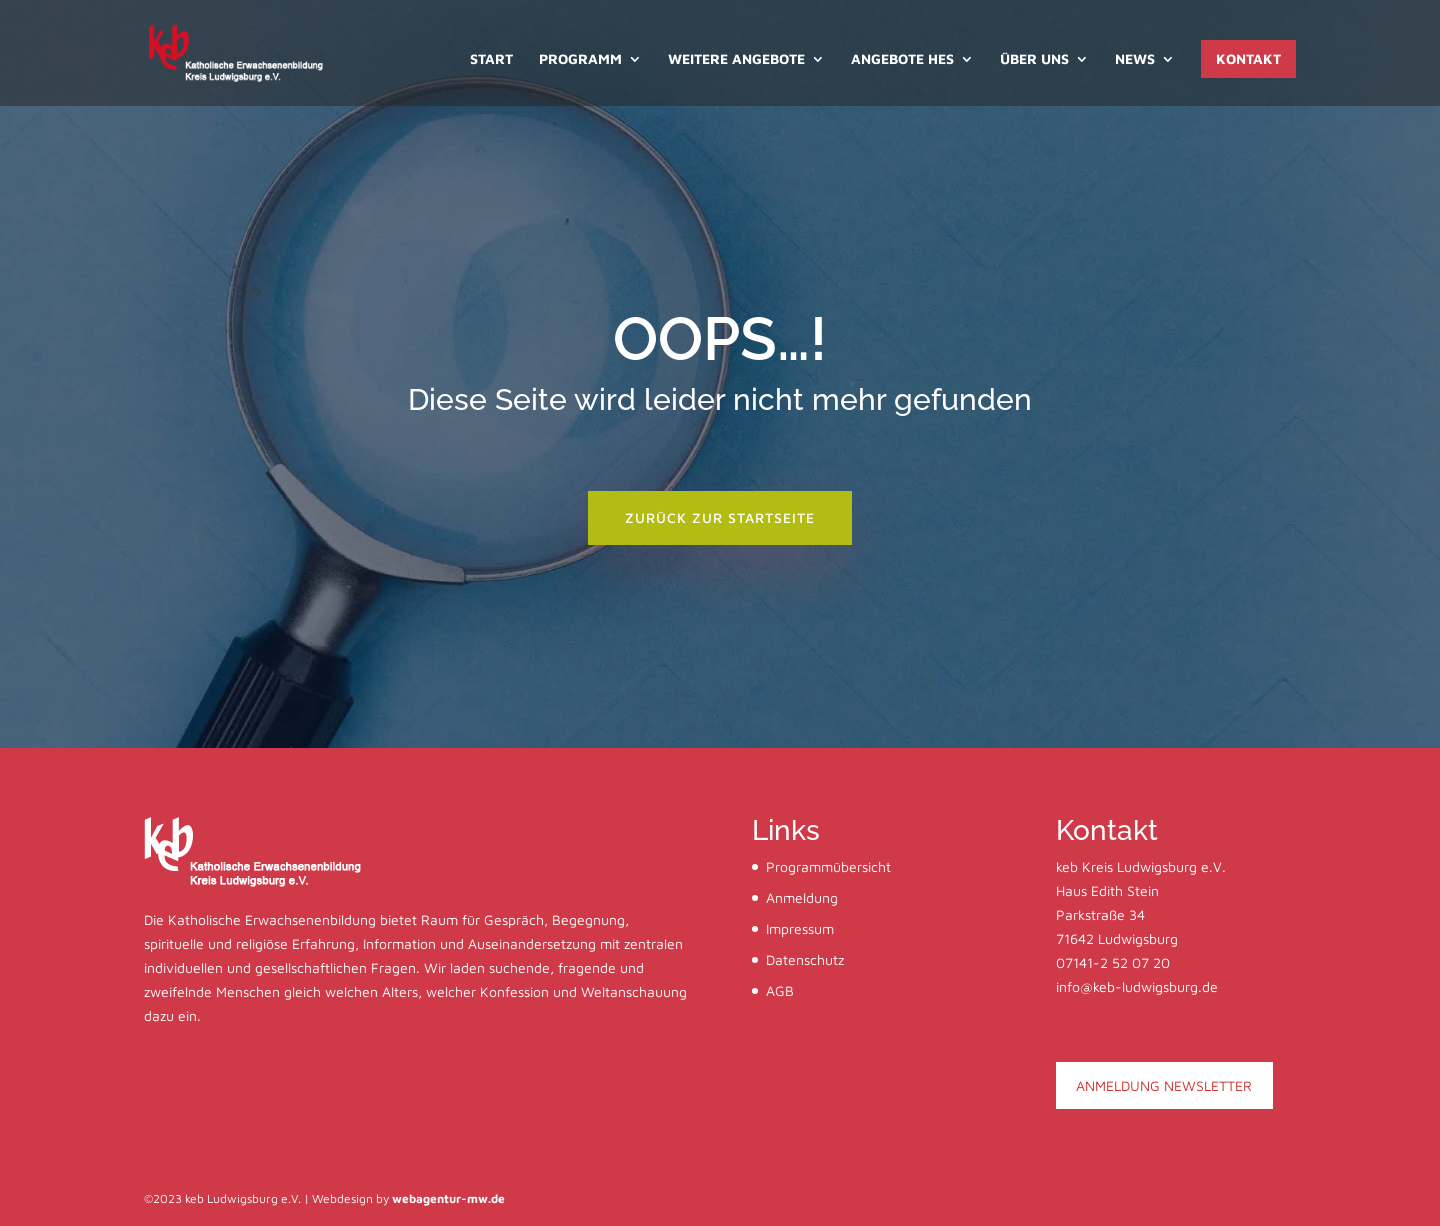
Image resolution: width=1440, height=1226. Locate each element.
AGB (780, 990)
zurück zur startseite (720, 517)
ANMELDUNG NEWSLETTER (1164, 1085)
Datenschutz (805, 959)
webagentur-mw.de (448, 1198)
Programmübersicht (828, 866)
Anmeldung (802, 897)
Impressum (800, 928)
